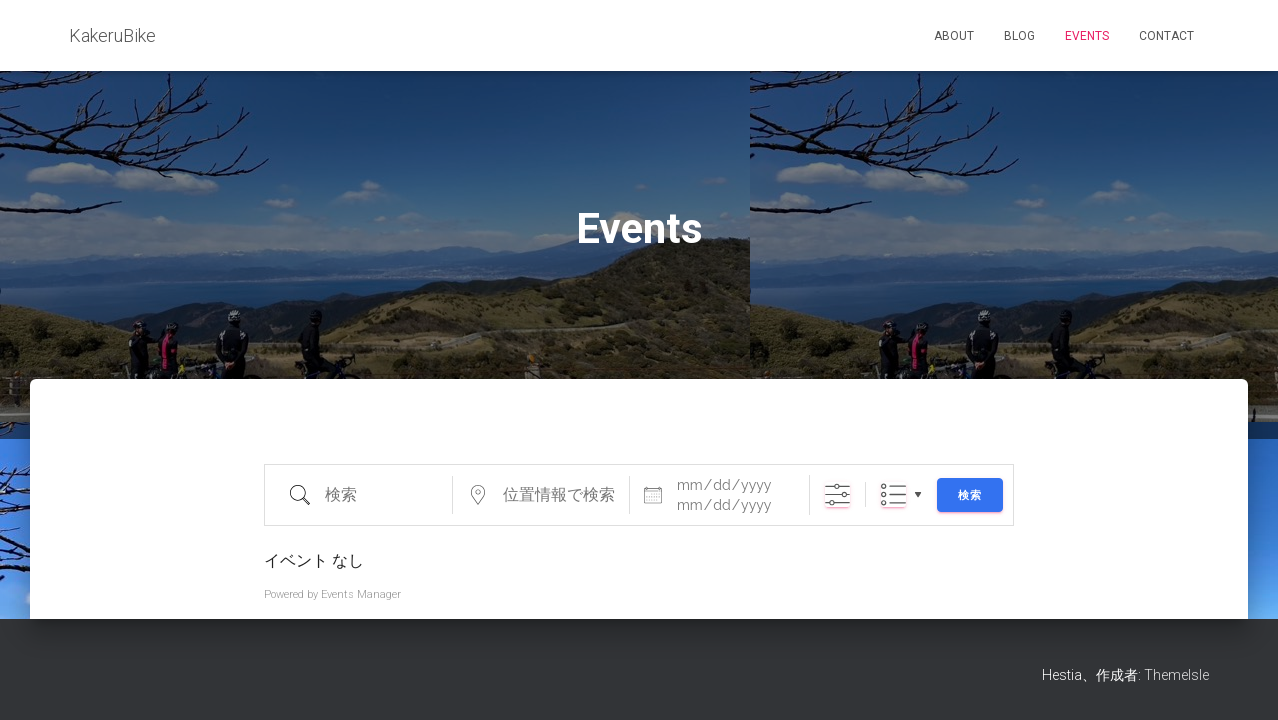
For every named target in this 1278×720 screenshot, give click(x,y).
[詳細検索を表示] (837, 494)
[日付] (731, 485)
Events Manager (361, 594)
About (954, 36)
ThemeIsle (1176, 675)
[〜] (731, 505)
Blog (1019, 36)
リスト (893, 494)
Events (1087, 36)
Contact (1166, 36)
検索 (970, 495)
